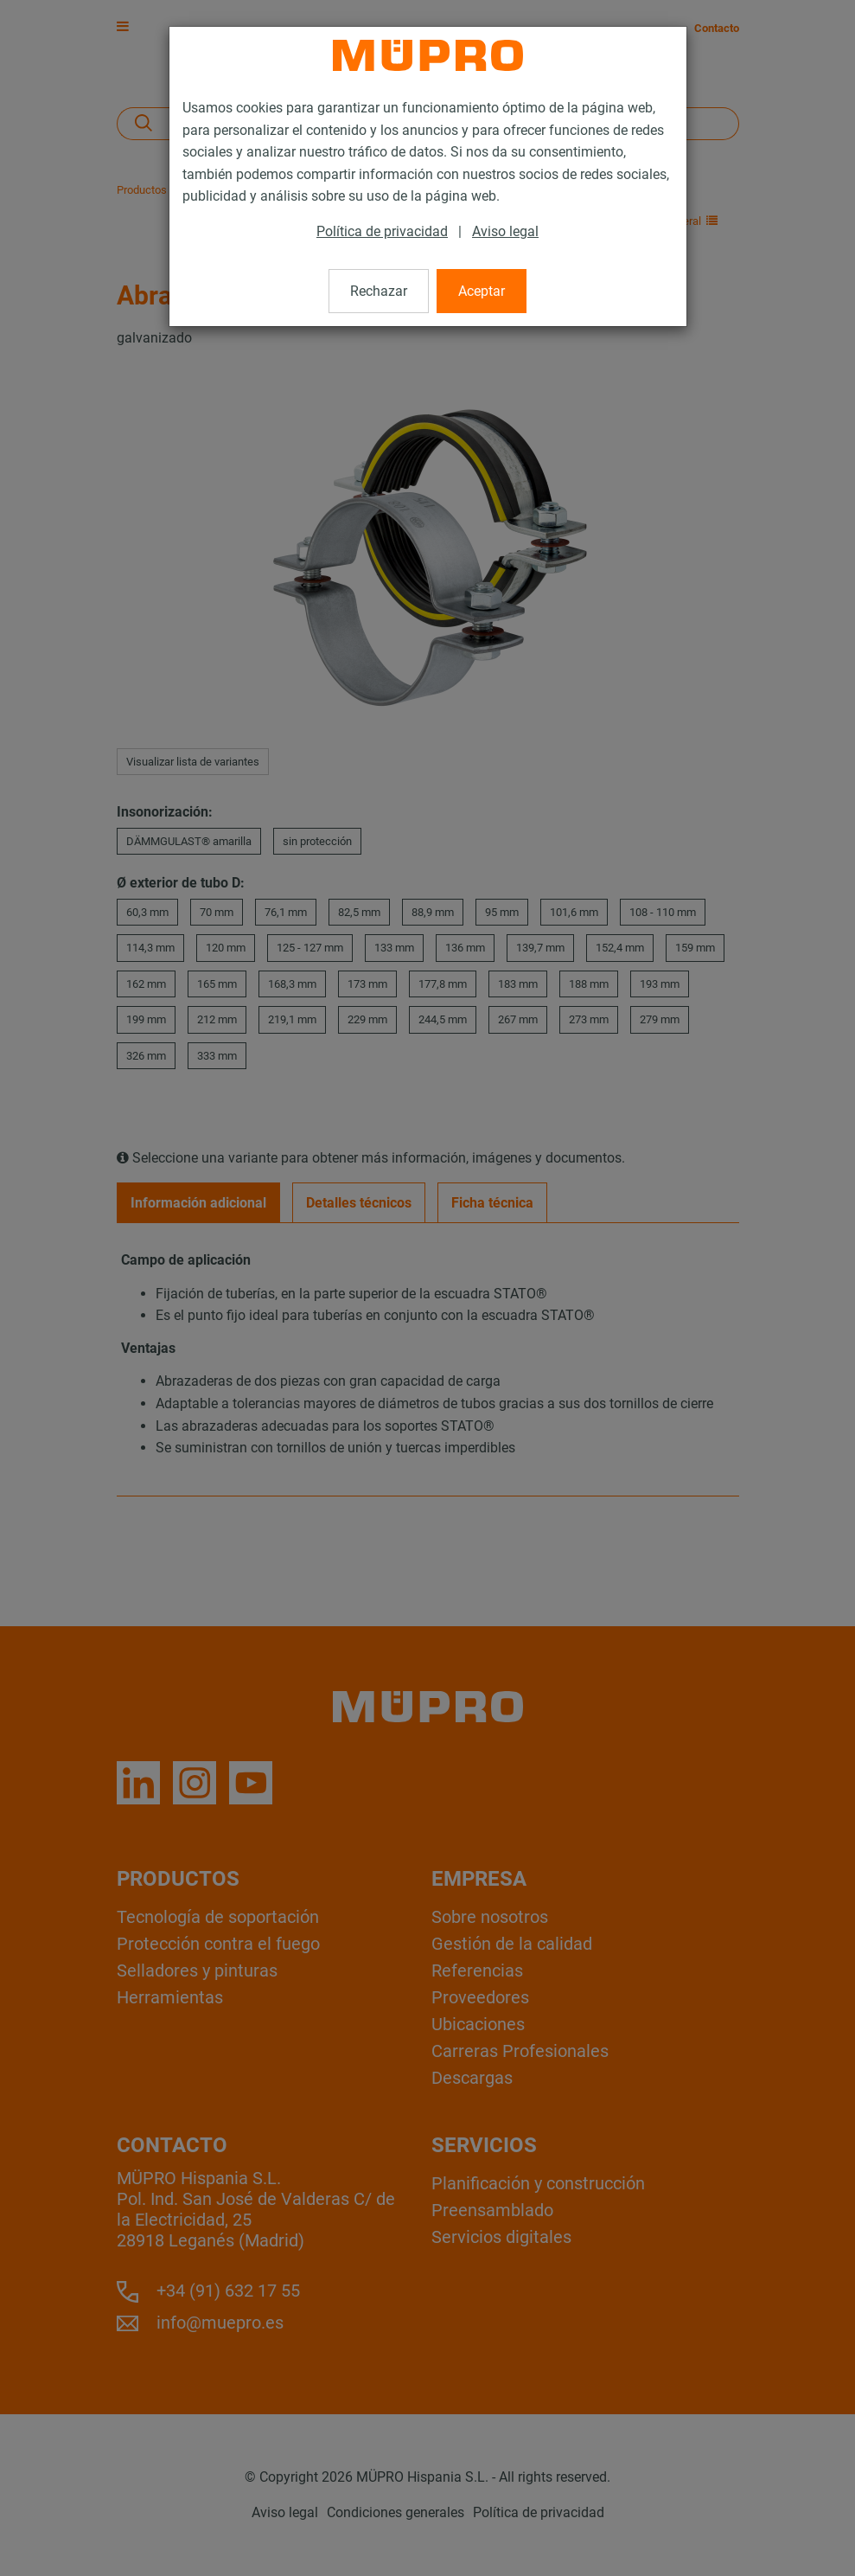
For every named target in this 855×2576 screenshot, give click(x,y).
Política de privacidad (382, 231)
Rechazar (378, 291)
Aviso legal (505, 231)
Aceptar (481, 291)
